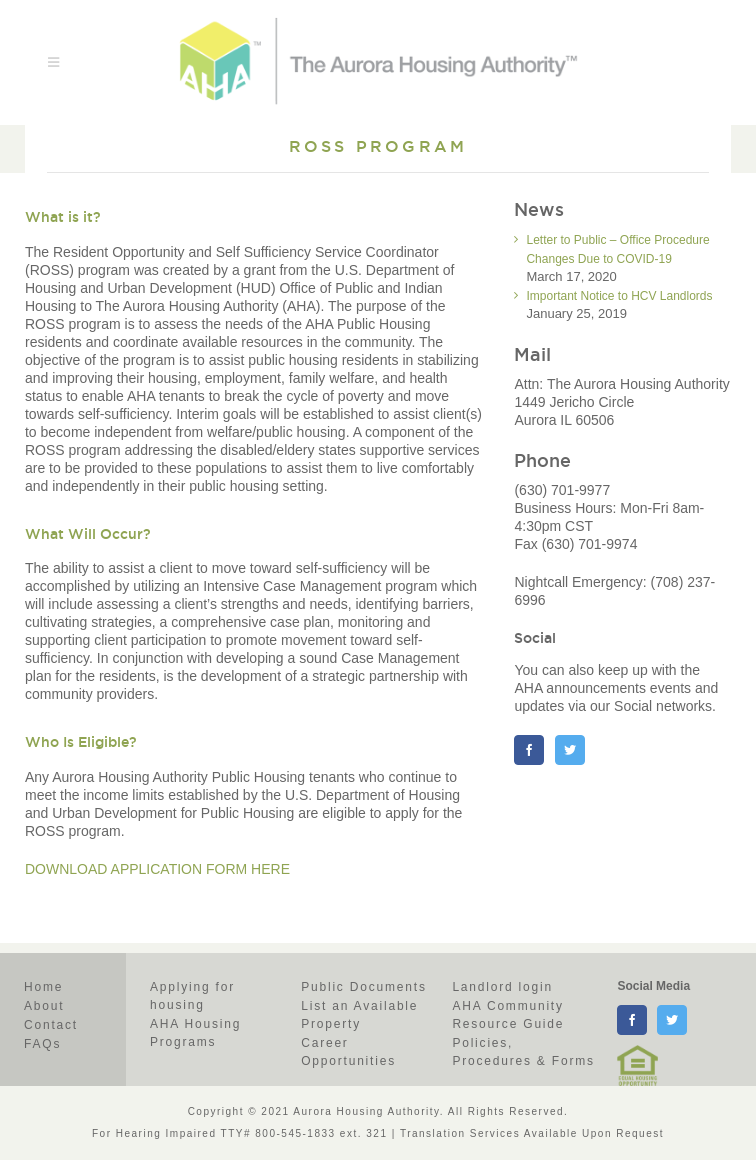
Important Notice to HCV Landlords (619, 296)
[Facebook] (529, 750)
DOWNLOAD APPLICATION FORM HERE (157, 869)
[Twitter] (570, 750)
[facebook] (632, 1020)
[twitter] (672, 1020)
